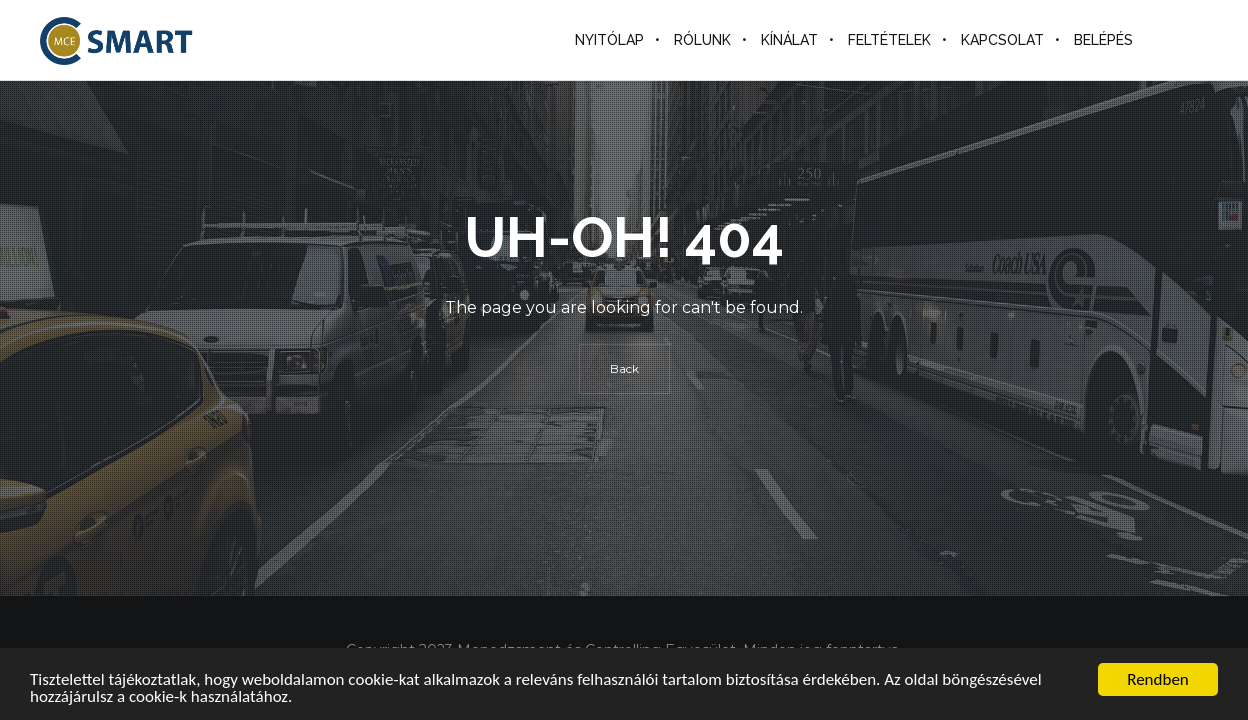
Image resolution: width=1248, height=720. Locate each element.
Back (624, 368)
